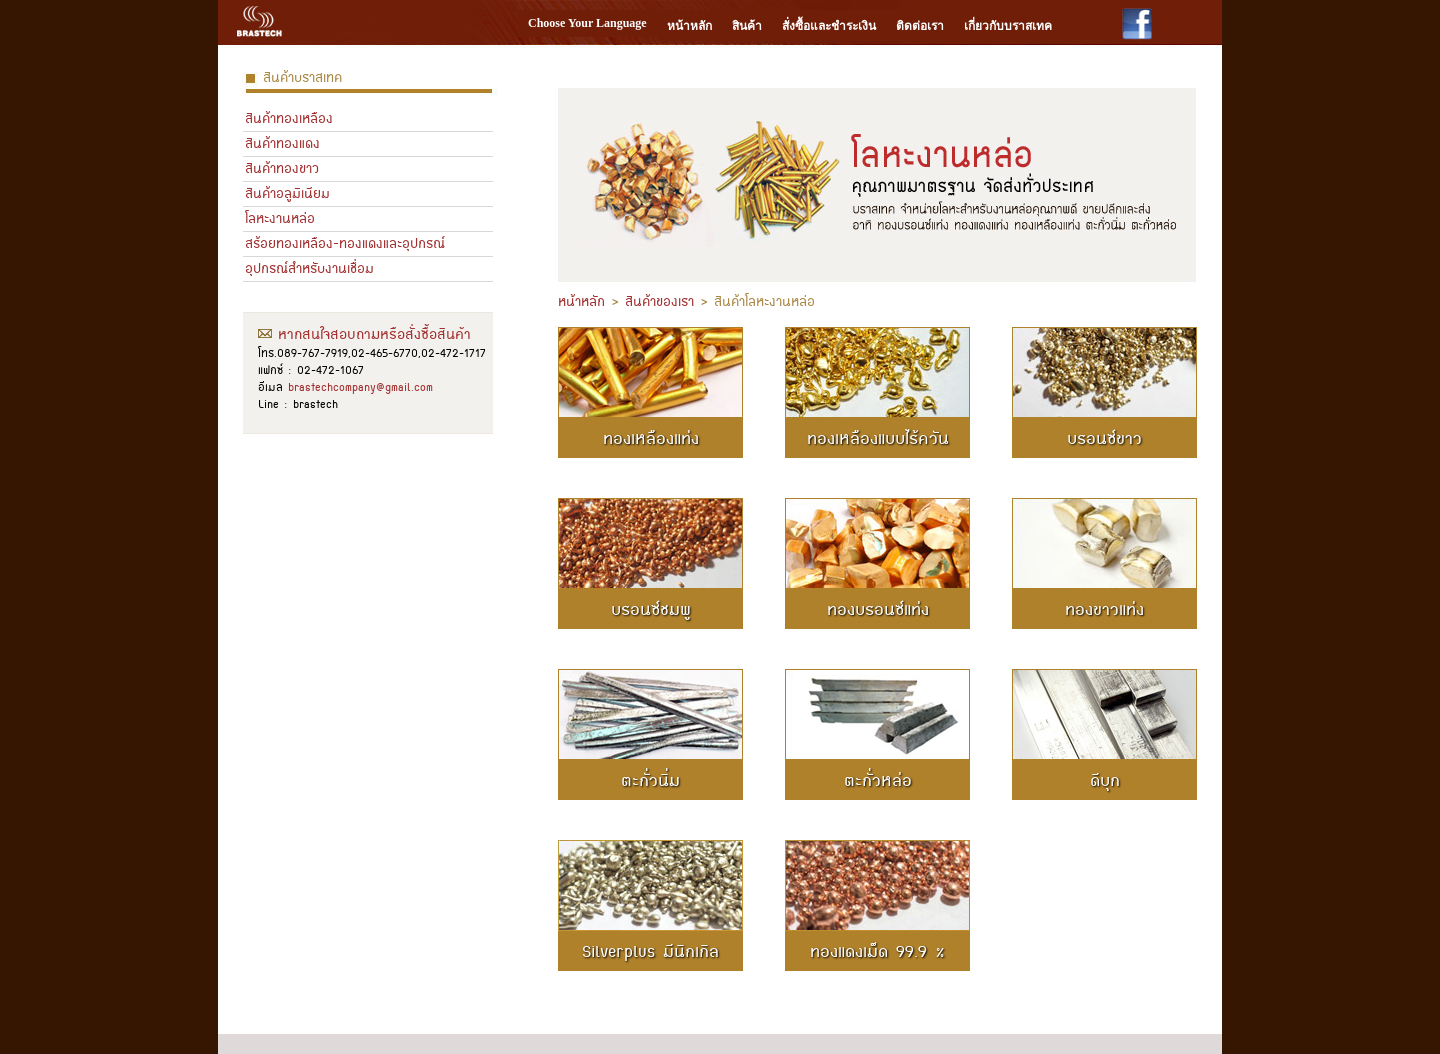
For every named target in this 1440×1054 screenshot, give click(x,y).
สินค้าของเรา (659, 301)
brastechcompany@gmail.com (360, 387)
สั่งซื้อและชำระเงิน (829, 26)
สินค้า (747, 26)
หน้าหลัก (689, 26)
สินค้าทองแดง (282, 143)
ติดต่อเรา (920, 26)
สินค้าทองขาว (282, 168)
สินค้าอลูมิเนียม (287, 193)
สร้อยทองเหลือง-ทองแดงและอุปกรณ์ (345, 243)
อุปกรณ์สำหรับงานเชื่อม (309, 268)
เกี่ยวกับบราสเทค (1008, 26)
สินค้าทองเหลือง (289, 118)
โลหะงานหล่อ (280, 218)
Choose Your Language (587, 23)
